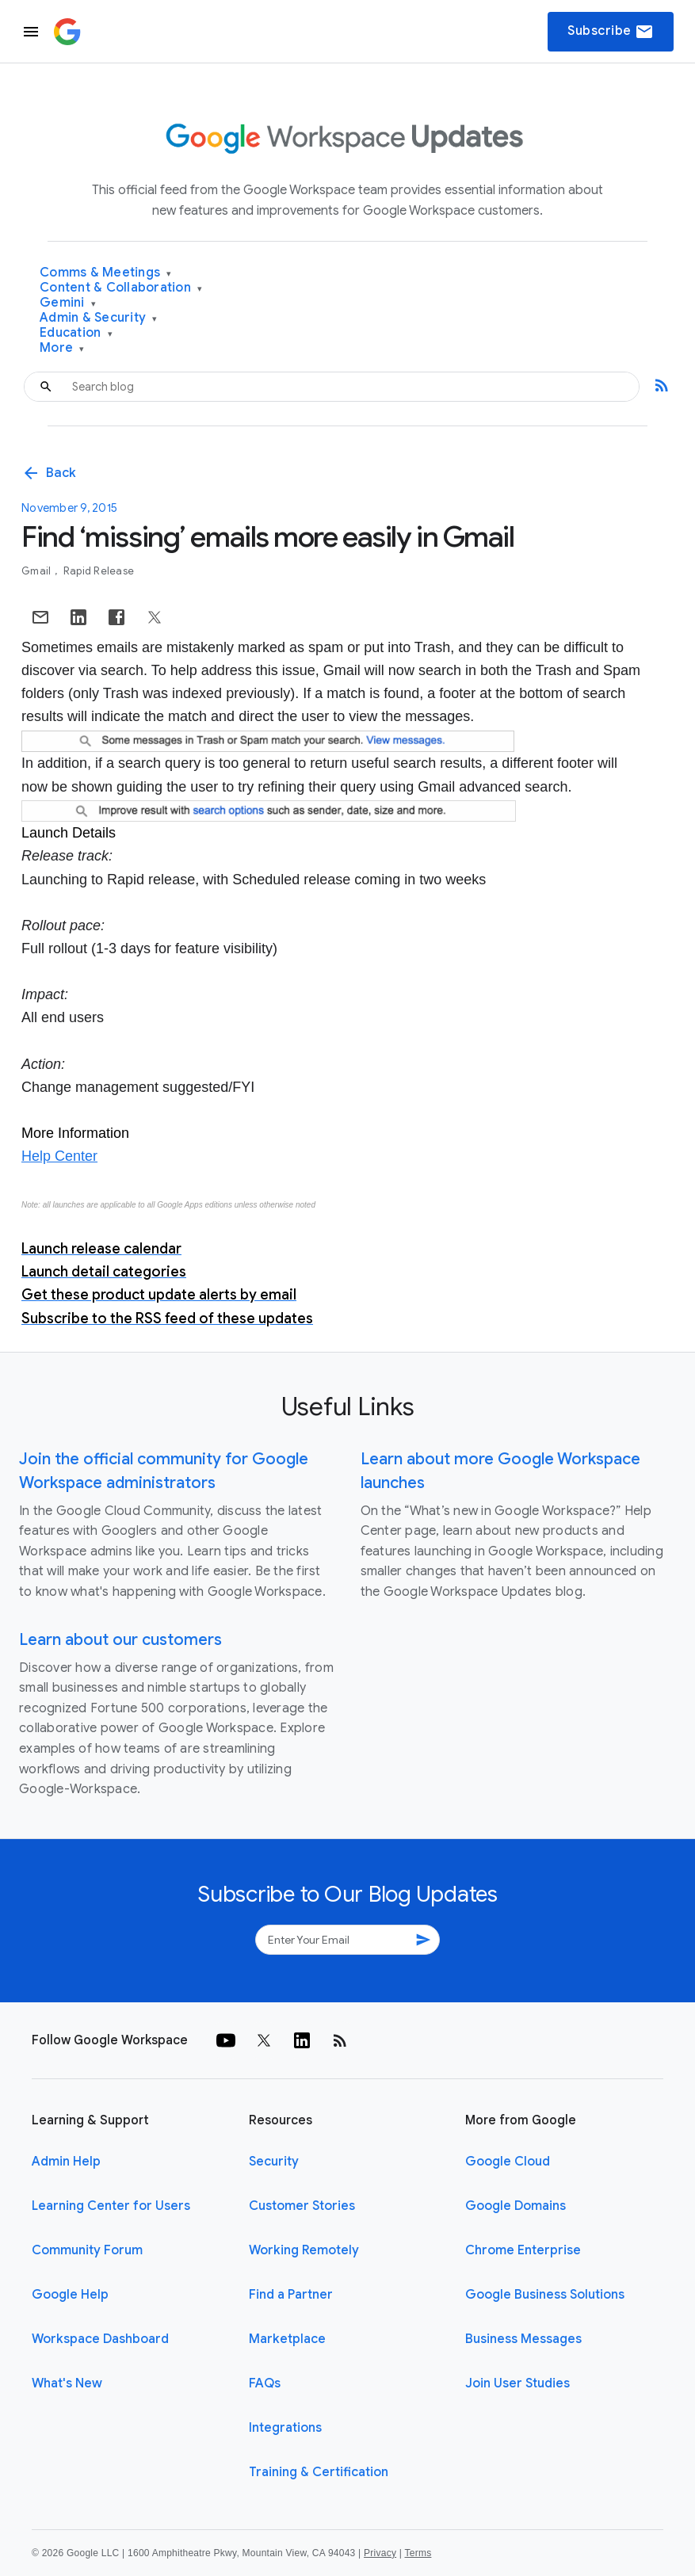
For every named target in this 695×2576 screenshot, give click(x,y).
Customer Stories (302, 2206)
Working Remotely (304, 2250)
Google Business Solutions (544, 2295)
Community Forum (87, 2250)
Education (76, 333)
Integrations (285, 2428)
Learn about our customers (120, 1640)
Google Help (70, 2295)
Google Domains (515, 2206)
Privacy (380, 2553)
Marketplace (287, 2339)
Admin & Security (99, 318)
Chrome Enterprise (523, 2250)
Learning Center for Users (111, 2206)
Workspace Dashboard (100, 2339)
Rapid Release (98, 571)
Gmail (37, 571)
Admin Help (66, 2162)
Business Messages (523, 2339)
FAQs (265, 2383)
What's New (67, 2383)
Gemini (68, 303)
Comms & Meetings (106, 272)
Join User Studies (517, 2383)
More (62, 348)
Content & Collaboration (121, 288)
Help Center (59, 1156)
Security (274, 2162)
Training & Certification (318, 2472)
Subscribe (610, 31)
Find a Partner (291, 2295)
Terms (417, 2553)
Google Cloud (507, 2162)
